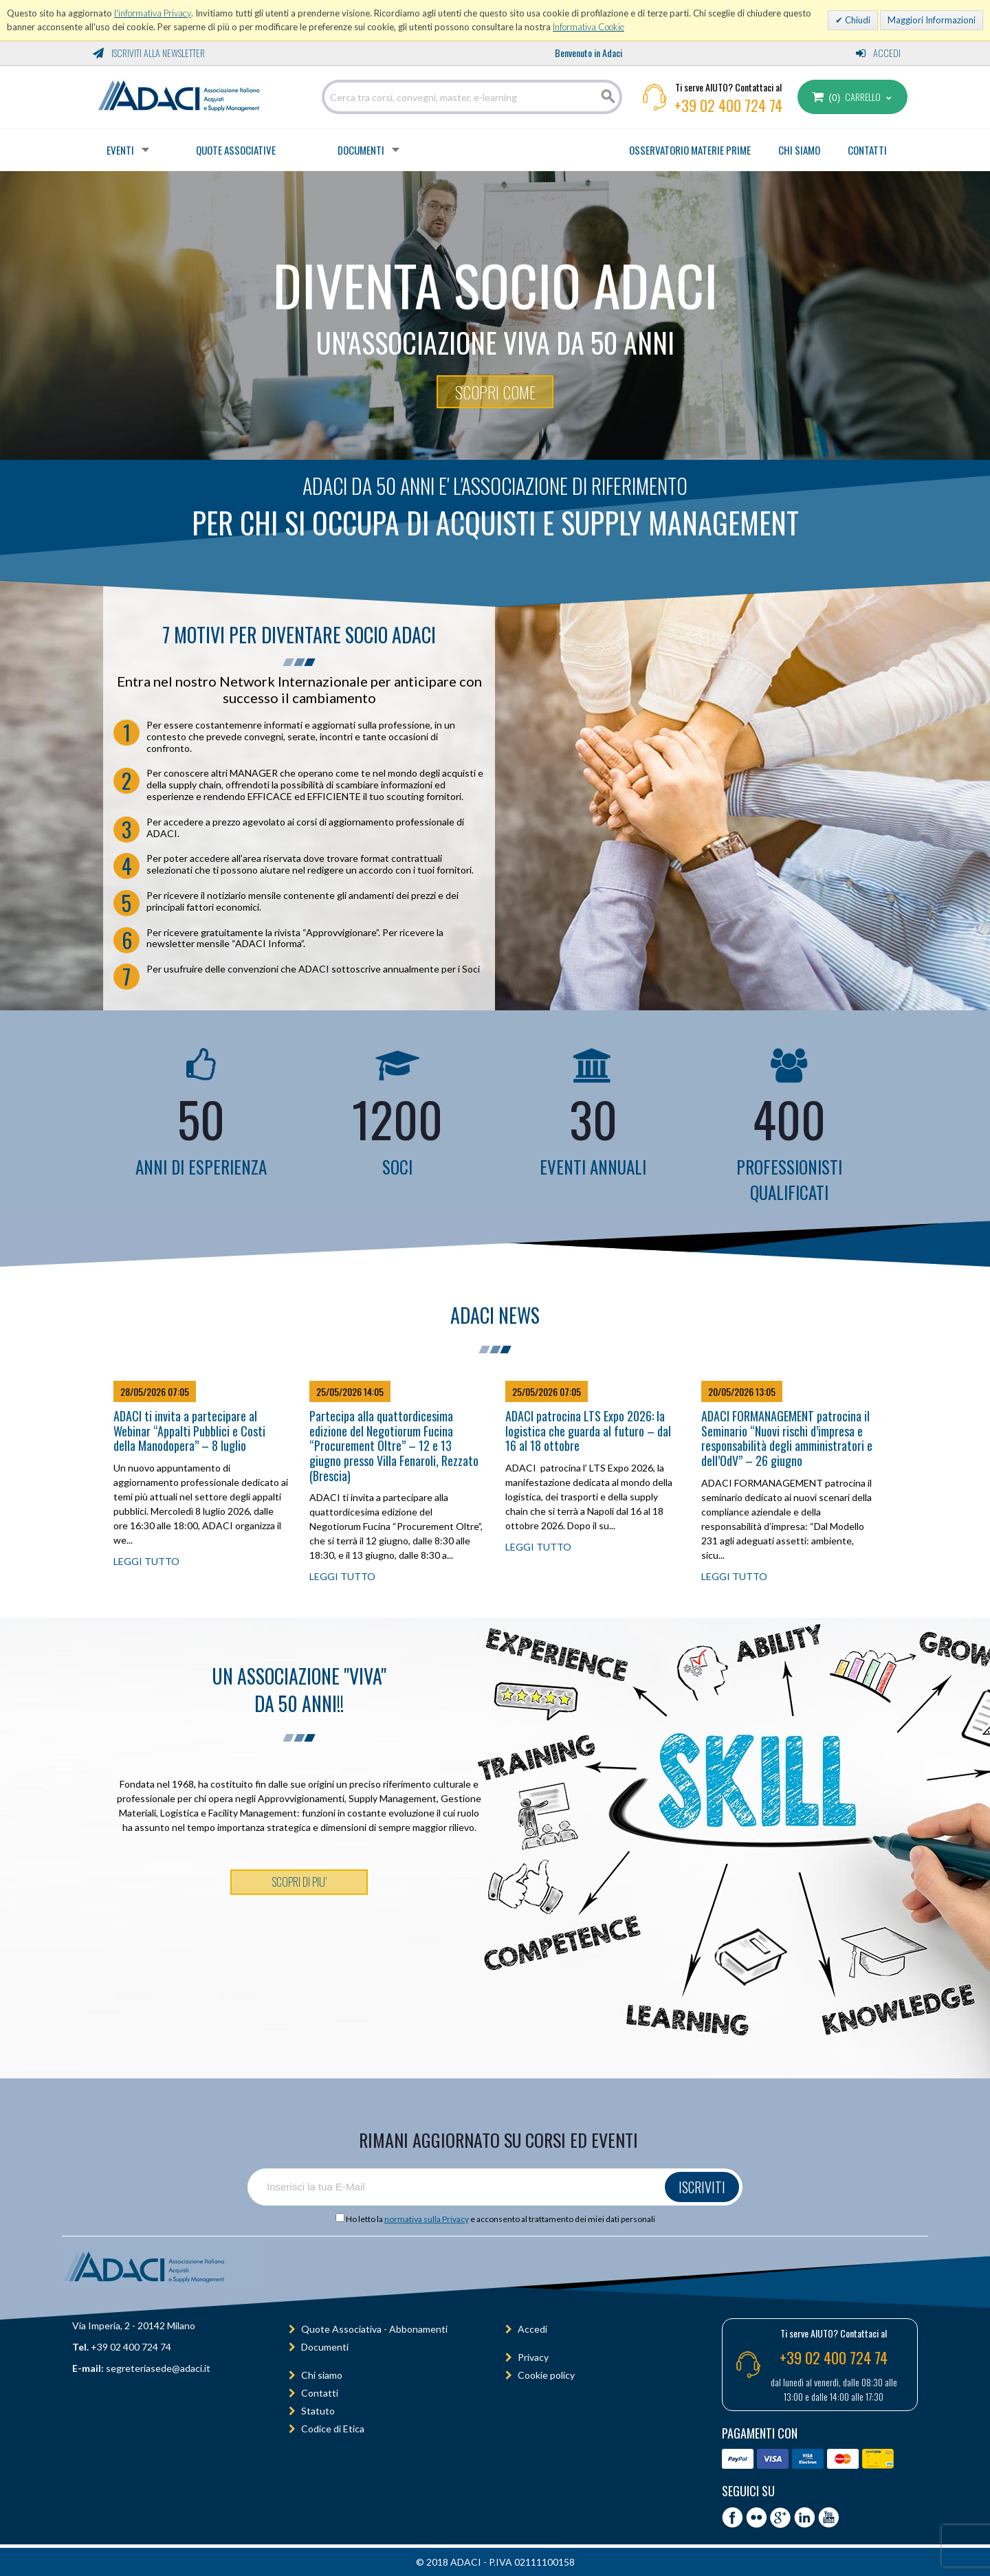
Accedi (878, 52)
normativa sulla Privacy (426, 2219)
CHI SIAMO (799, 149)
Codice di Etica (332, 2428)
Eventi (120, 149)
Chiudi (856, 19)
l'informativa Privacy (152, 13)
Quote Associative (236, 149)
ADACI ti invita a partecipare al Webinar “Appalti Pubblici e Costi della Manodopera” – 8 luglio (189, 1431)
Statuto (318, 2411)
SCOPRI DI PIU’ (299, 1882)
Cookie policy (546, 2375)
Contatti (319, 2393)
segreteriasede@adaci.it (158, 2368)
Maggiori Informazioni (932, 19)
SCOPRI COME (495, 391)
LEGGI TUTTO (146, 1561)
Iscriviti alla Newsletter (149, 52)
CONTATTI (867, 149)
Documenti (361, 149)
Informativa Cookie (588, 26)
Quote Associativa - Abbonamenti (374, 2329)
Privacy (533, 2357)
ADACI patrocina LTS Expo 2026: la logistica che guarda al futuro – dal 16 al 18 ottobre (588, 1431)
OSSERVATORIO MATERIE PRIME (690, 149)
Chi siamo (321, 2375)
